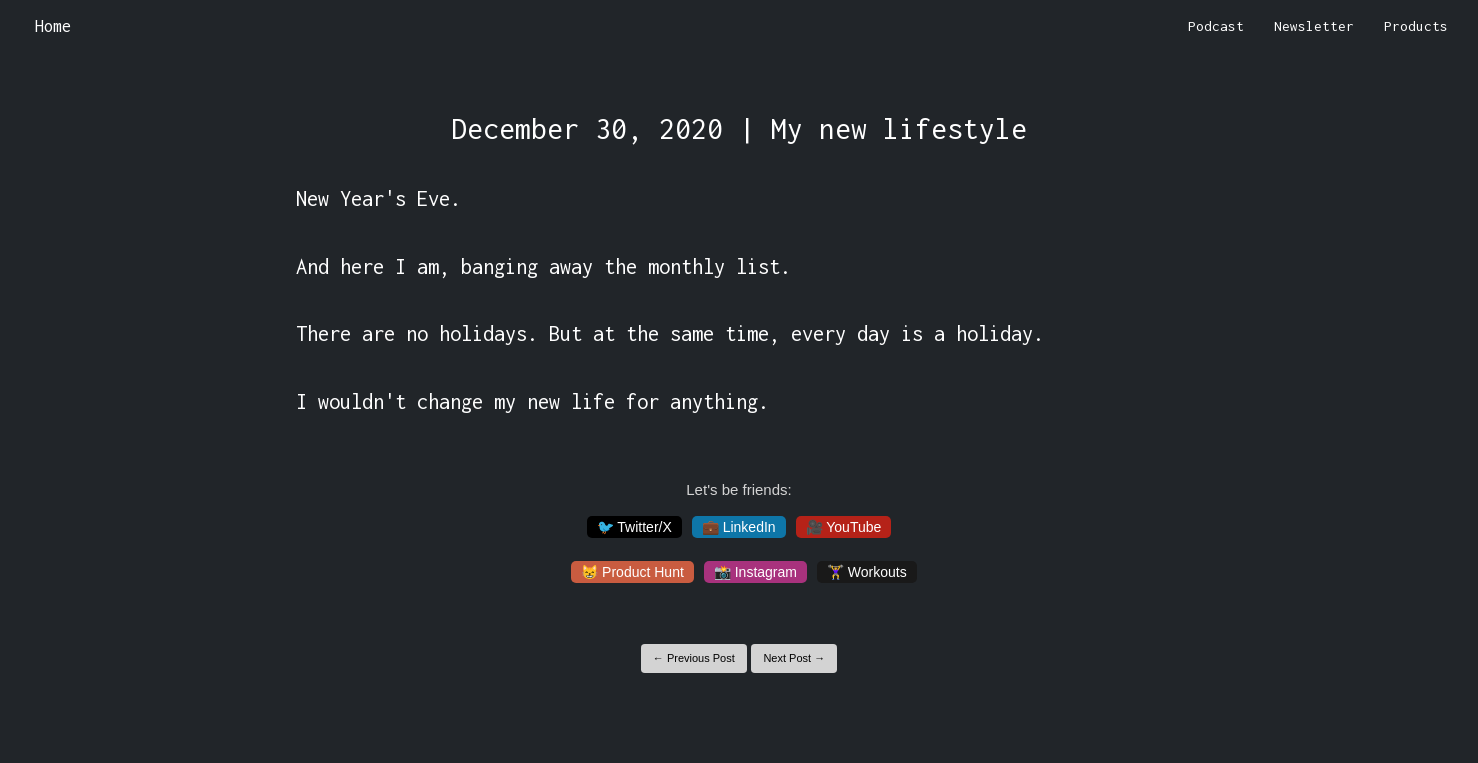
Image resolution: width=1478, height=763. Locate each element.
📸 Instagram (755, 572)
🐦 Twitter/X (634, 527)
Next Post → (794, 658)
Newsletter (1314, 26)
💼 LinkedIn (739, 527)
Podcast (1216, 26)
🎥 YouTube (844, 527)
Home (53, 26)
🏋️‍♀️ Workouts (867, 572)
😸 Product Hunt (632, 572)
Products (1416, 26)
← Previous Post (694, 658)
